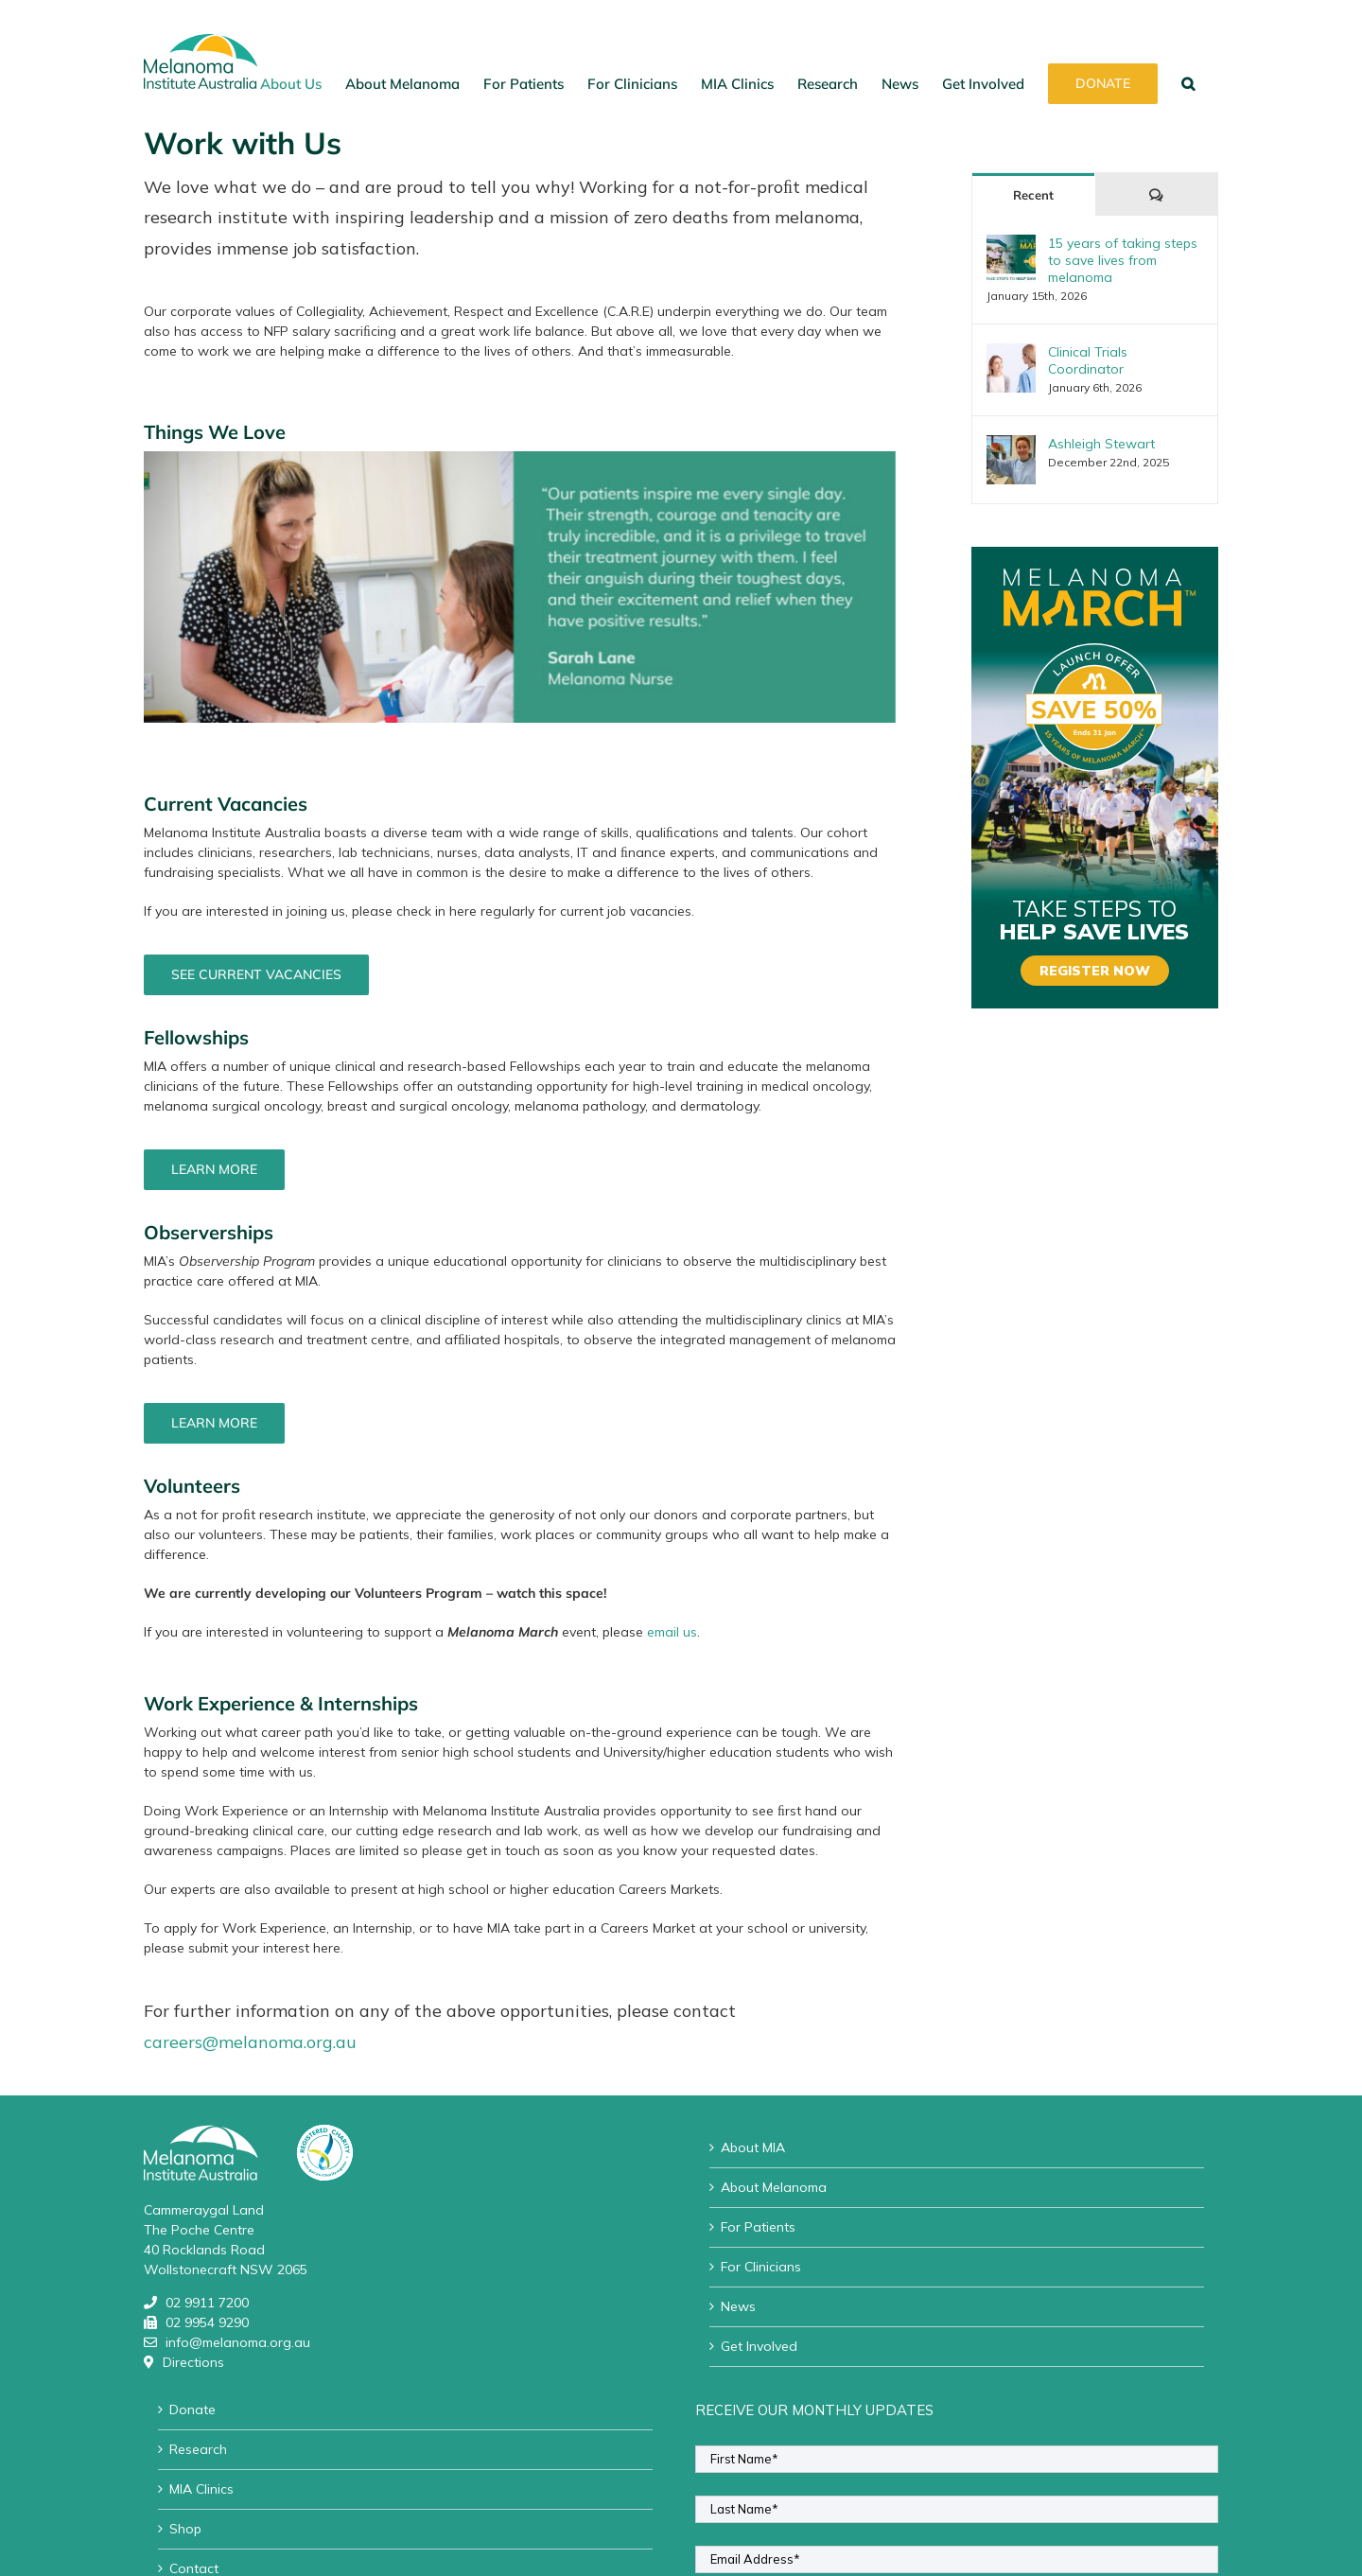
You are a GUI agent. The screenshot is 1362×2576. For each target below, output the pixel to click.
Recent (1033, 194)
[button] (1188, 83)
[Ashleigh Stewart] (1011, 444)
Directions (193, 2362)
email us (672, 1631)
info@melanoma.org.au (238, 2342)
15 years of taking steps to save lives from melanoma (1122, 260)
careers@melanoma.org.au (250, 2042)
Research (198, 2449)
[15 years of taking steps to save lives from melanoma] (1011, 244)
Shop (185, 2528)
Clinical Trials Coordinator (1087, 360)
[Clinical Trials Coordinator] (1011, 352)
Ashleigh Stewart (1101, 443)
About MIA (753, 2147)
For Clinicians (761, 2266)
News (738, 2306)
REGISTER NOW (1094, 970)
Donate (192, 2409)
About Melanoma (774, 2187)
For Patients (758, 2226)
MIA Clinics (201, 2488)
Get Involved (759, 2346)
